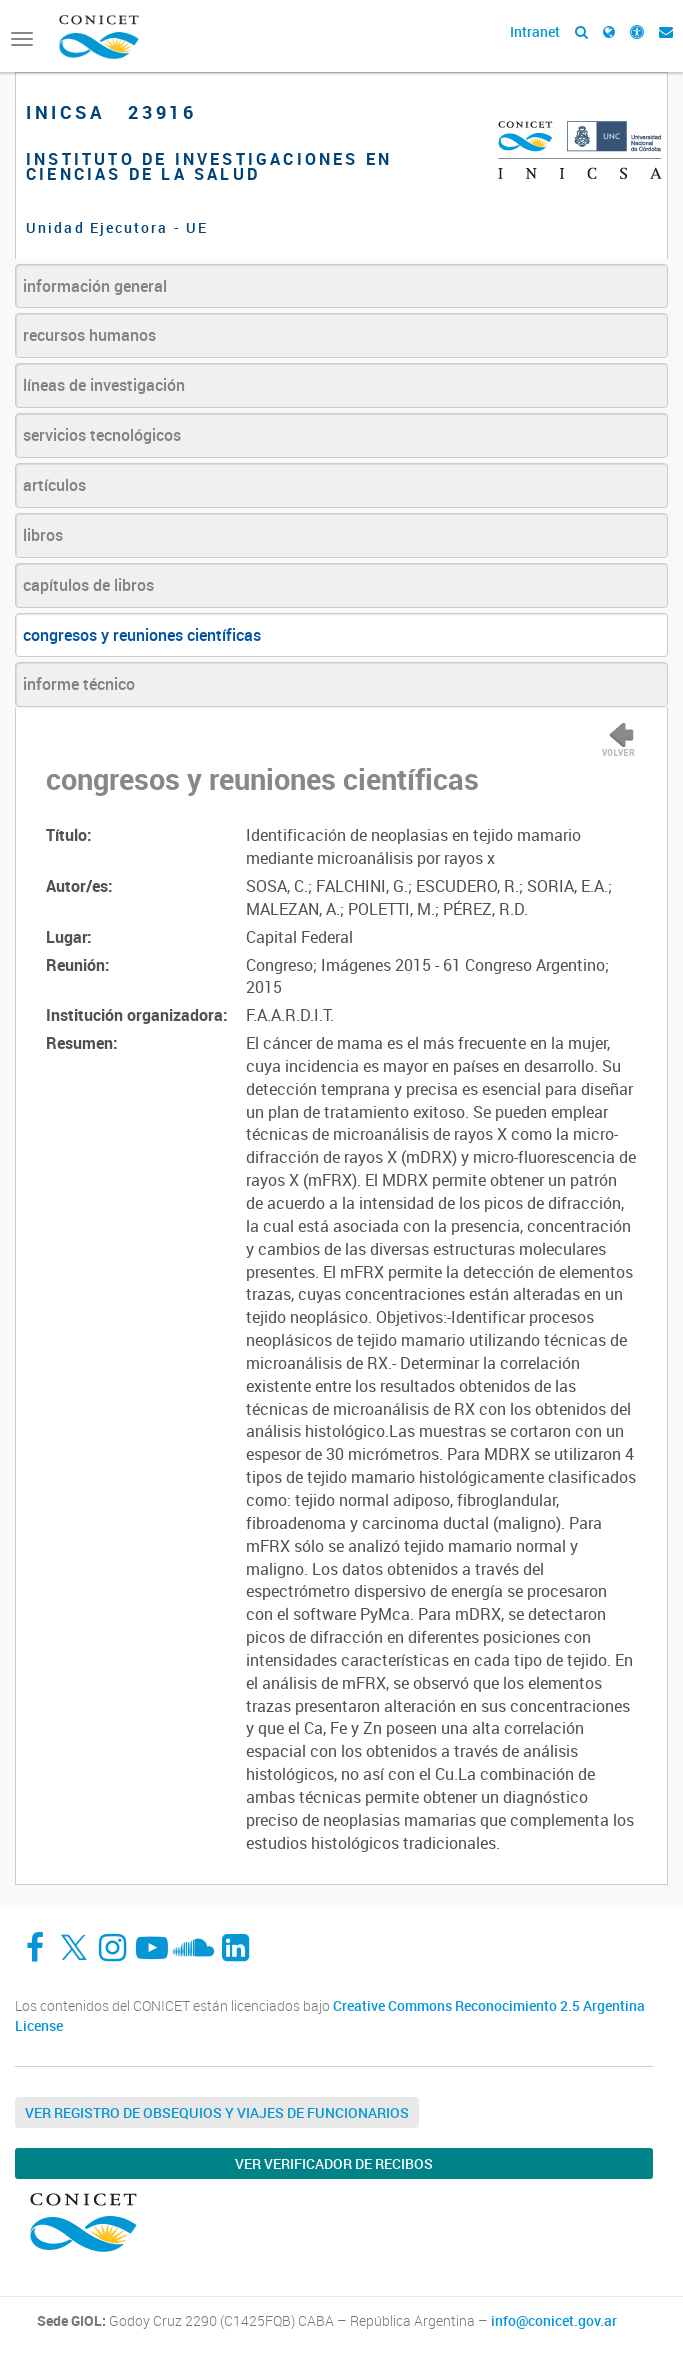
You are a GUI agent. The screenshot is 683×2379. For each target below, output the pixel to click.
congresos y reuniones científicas (142, 635)
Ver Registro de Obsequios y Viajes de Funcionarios (217, 2112)
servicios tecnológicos (102, 435)
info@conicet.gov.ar (554, 2321)
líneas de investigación (104, 385)
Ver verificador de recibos (334, 2163)
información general (95, 286)
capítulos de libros (88, 585)
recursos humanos (89, 335)
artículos (54, 485)
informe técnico (79, 684)
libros (43, 535)
